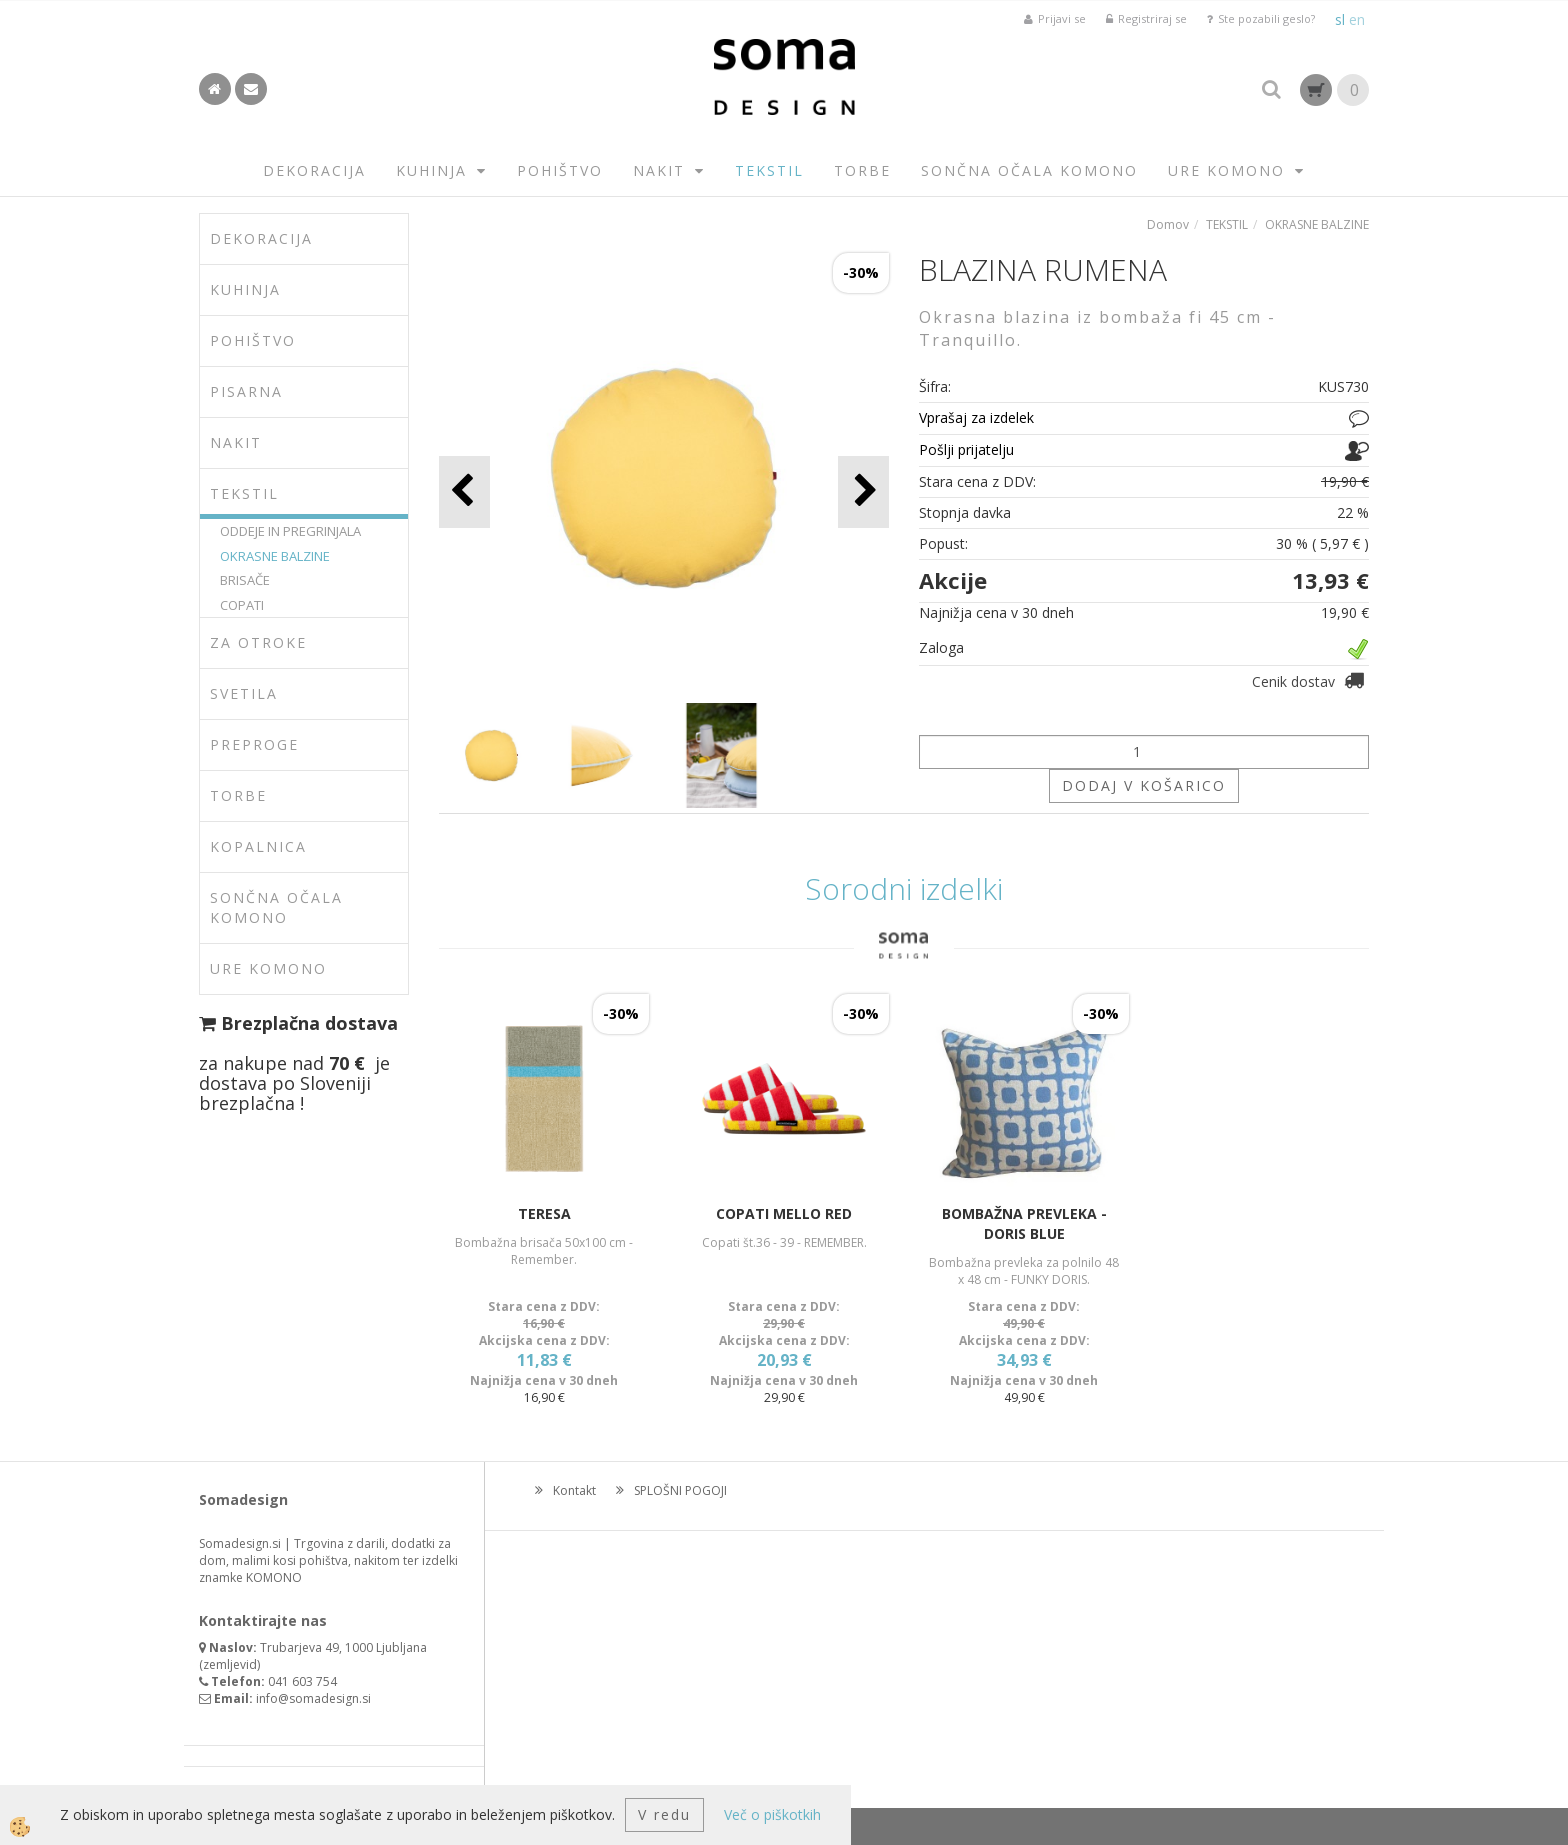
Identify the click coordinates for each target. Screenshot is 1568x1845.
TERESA (544, 1213)
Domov (1168, 224)
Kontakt (574, 1490)
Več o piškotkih (772, 1814)
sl (1340, 19)
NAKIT (659, 170)
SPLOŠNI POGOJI (680, 1490)
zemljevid (230, 1664)
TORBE (862, 170)
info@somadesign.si (313, 1698)
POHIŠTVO (560, 170)
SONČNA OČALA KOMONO (1029, 170)
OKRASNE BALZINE (275, 556)
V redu (664, 1814)
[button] (863, 491)
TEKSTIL (769, 170)
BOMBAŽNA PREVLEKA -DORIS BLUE (1024, 1223)
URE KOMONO (1226, 170)
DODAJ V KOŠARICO (1144, 785)
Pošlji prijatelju (966, 449)
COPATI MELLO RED (784, 1213)
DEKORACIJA (314, 170)
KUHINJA (431, 170)
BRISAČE (245, 580)
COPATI (242, 605)
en (1357, 19)
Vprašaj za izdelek (976, 417)
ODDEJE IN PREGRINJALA (290, 531)
